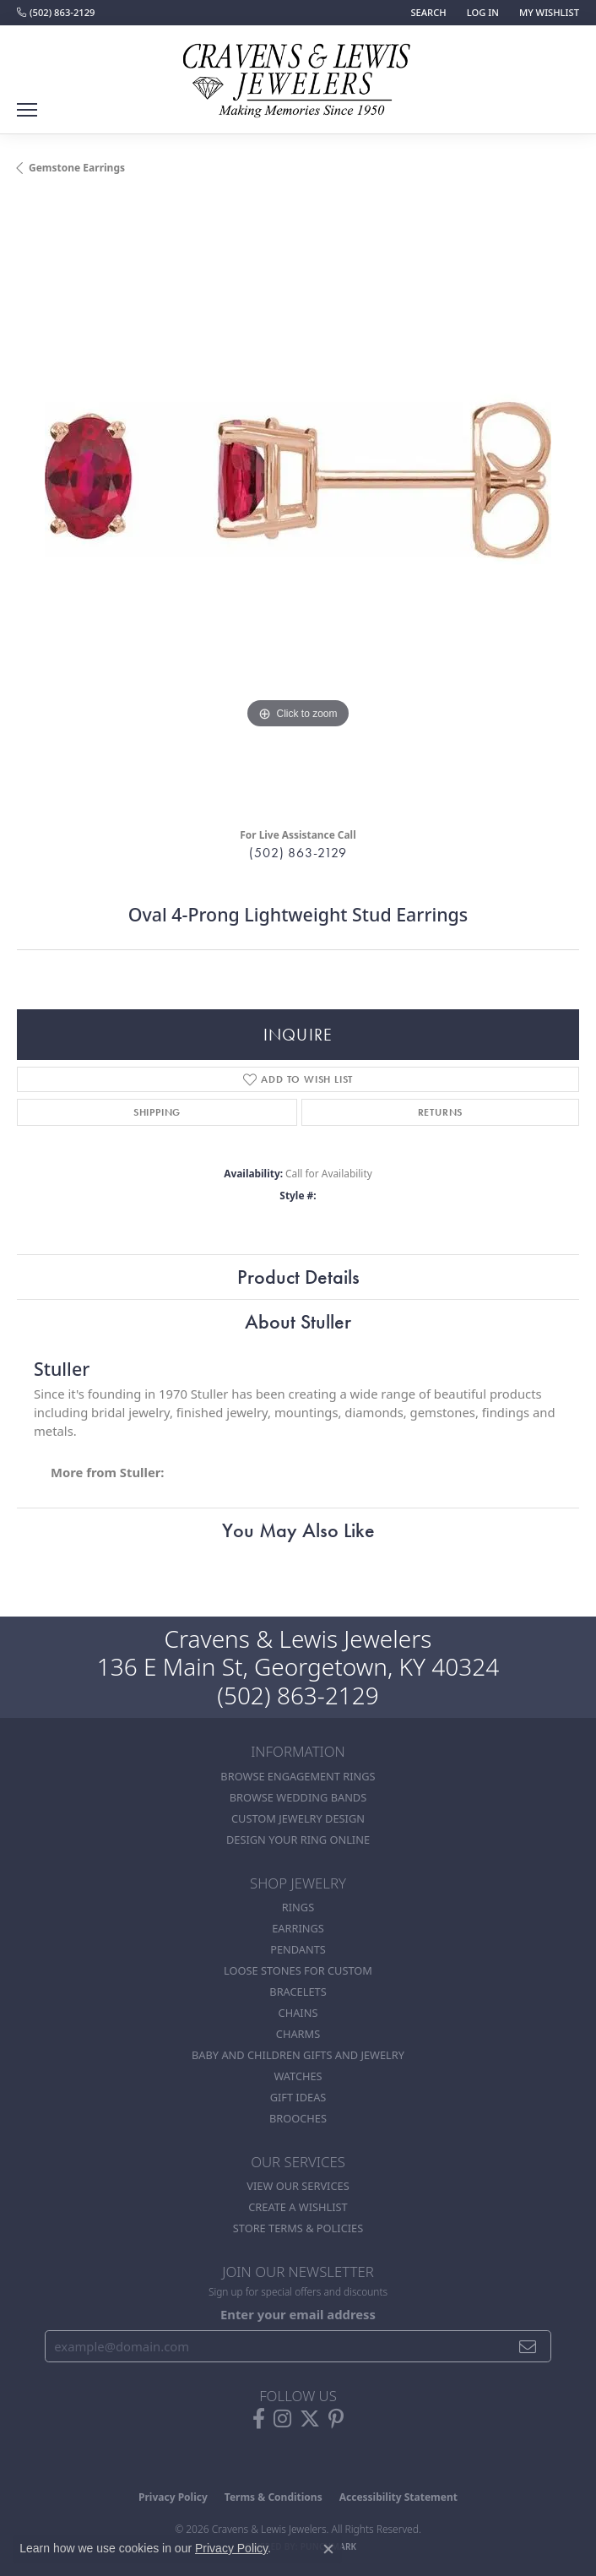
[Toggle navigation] (27, 109)
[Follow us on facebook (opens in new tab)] (258, 2419)
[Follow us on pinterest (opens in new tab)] (336, 2419)
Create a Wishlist (297, 2207)
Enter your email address (298, 2314)
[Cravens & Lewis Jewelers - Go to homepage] (298, 74)
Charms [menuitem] (298, 2033)
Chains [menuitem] (298, 2012)
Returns (440, 1112)
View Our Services (298, 2185)
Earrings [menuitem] (298, 1928)
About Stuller (298, 1321)
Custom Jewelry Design (298, 1818)
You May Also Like (298, 1530)
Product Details (298, 1277)
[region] (298, 507)
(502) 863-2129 (297, 852)
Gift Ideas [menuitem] (298, 2097)
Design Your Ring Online (298, 1839)
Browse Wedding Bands (298, 1797)
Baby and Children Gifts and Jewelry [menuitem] (298, 2054)
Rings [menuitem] (298, 1907)
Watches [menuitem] (298, 2076)
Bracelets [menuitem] (297, 1991)
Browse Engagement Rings (297, 1776)
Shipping (157, 1112)
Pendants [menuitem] (298, 1949)
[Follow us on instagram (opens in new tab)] (282, 2419)
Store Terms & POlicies (298, 2228)
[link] (56, 12)
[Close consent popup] (328, 2549)
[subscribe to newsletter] (528, 2346)
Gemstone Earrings (77, 167)
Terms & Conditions (273, 2497)
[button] (426, 12)
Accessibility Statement (398, 2497)
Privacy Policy (173, 2497)
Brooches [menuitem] (298, 2118)
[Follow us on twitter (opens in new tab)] (310, 2419)
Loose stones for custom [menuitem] (298, 1970)
